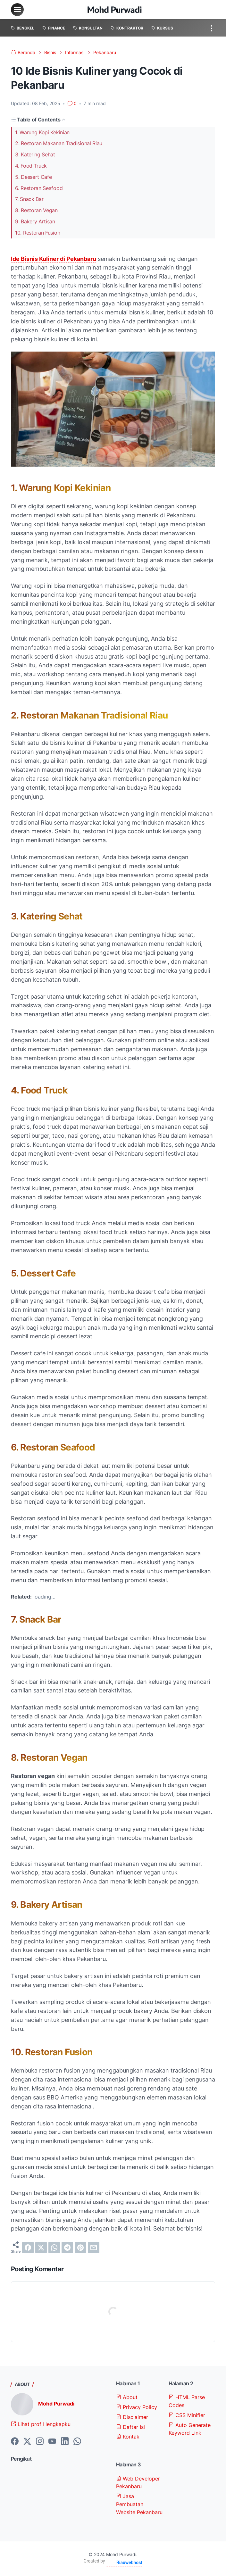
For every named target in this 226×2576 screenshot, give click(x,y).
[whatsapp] (54, 2247)
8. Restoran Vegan (36, 210)
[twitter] (41, 2247)
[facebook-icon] (15, 2442)
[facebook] (28, 2247)
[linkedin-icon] (65, 2442)
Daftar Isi (130, 2427)
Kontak (127, 2436)
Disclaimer (132, 2417)
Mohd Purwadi (56, 2403)
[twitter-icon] (27, 2442)
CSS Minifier (187, 2415)
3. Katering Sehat (35, 154)
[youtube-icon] (52, 2442)
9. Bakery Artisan (35, 221)
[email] (93, 2247)
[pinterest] (80, 2247)
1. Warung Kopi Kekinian (42, 132)
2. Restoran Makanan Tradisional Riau (58, 143)
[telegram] (67, 2247)
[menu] (17, 9)
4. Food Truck (31, 165)
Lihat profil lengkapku (41, 2424)
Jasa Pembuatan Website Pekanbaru (139, 2504)
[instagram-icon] (40, 2442)
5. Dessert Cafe (33, 177)
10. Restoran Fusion (37, 232)
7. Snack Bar (29, 199)
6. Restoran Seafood (39, 188)
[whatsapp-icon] (77, 2442)
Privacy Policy (136, 2407)
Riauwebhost (129, 2562)
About (127, 2397)
